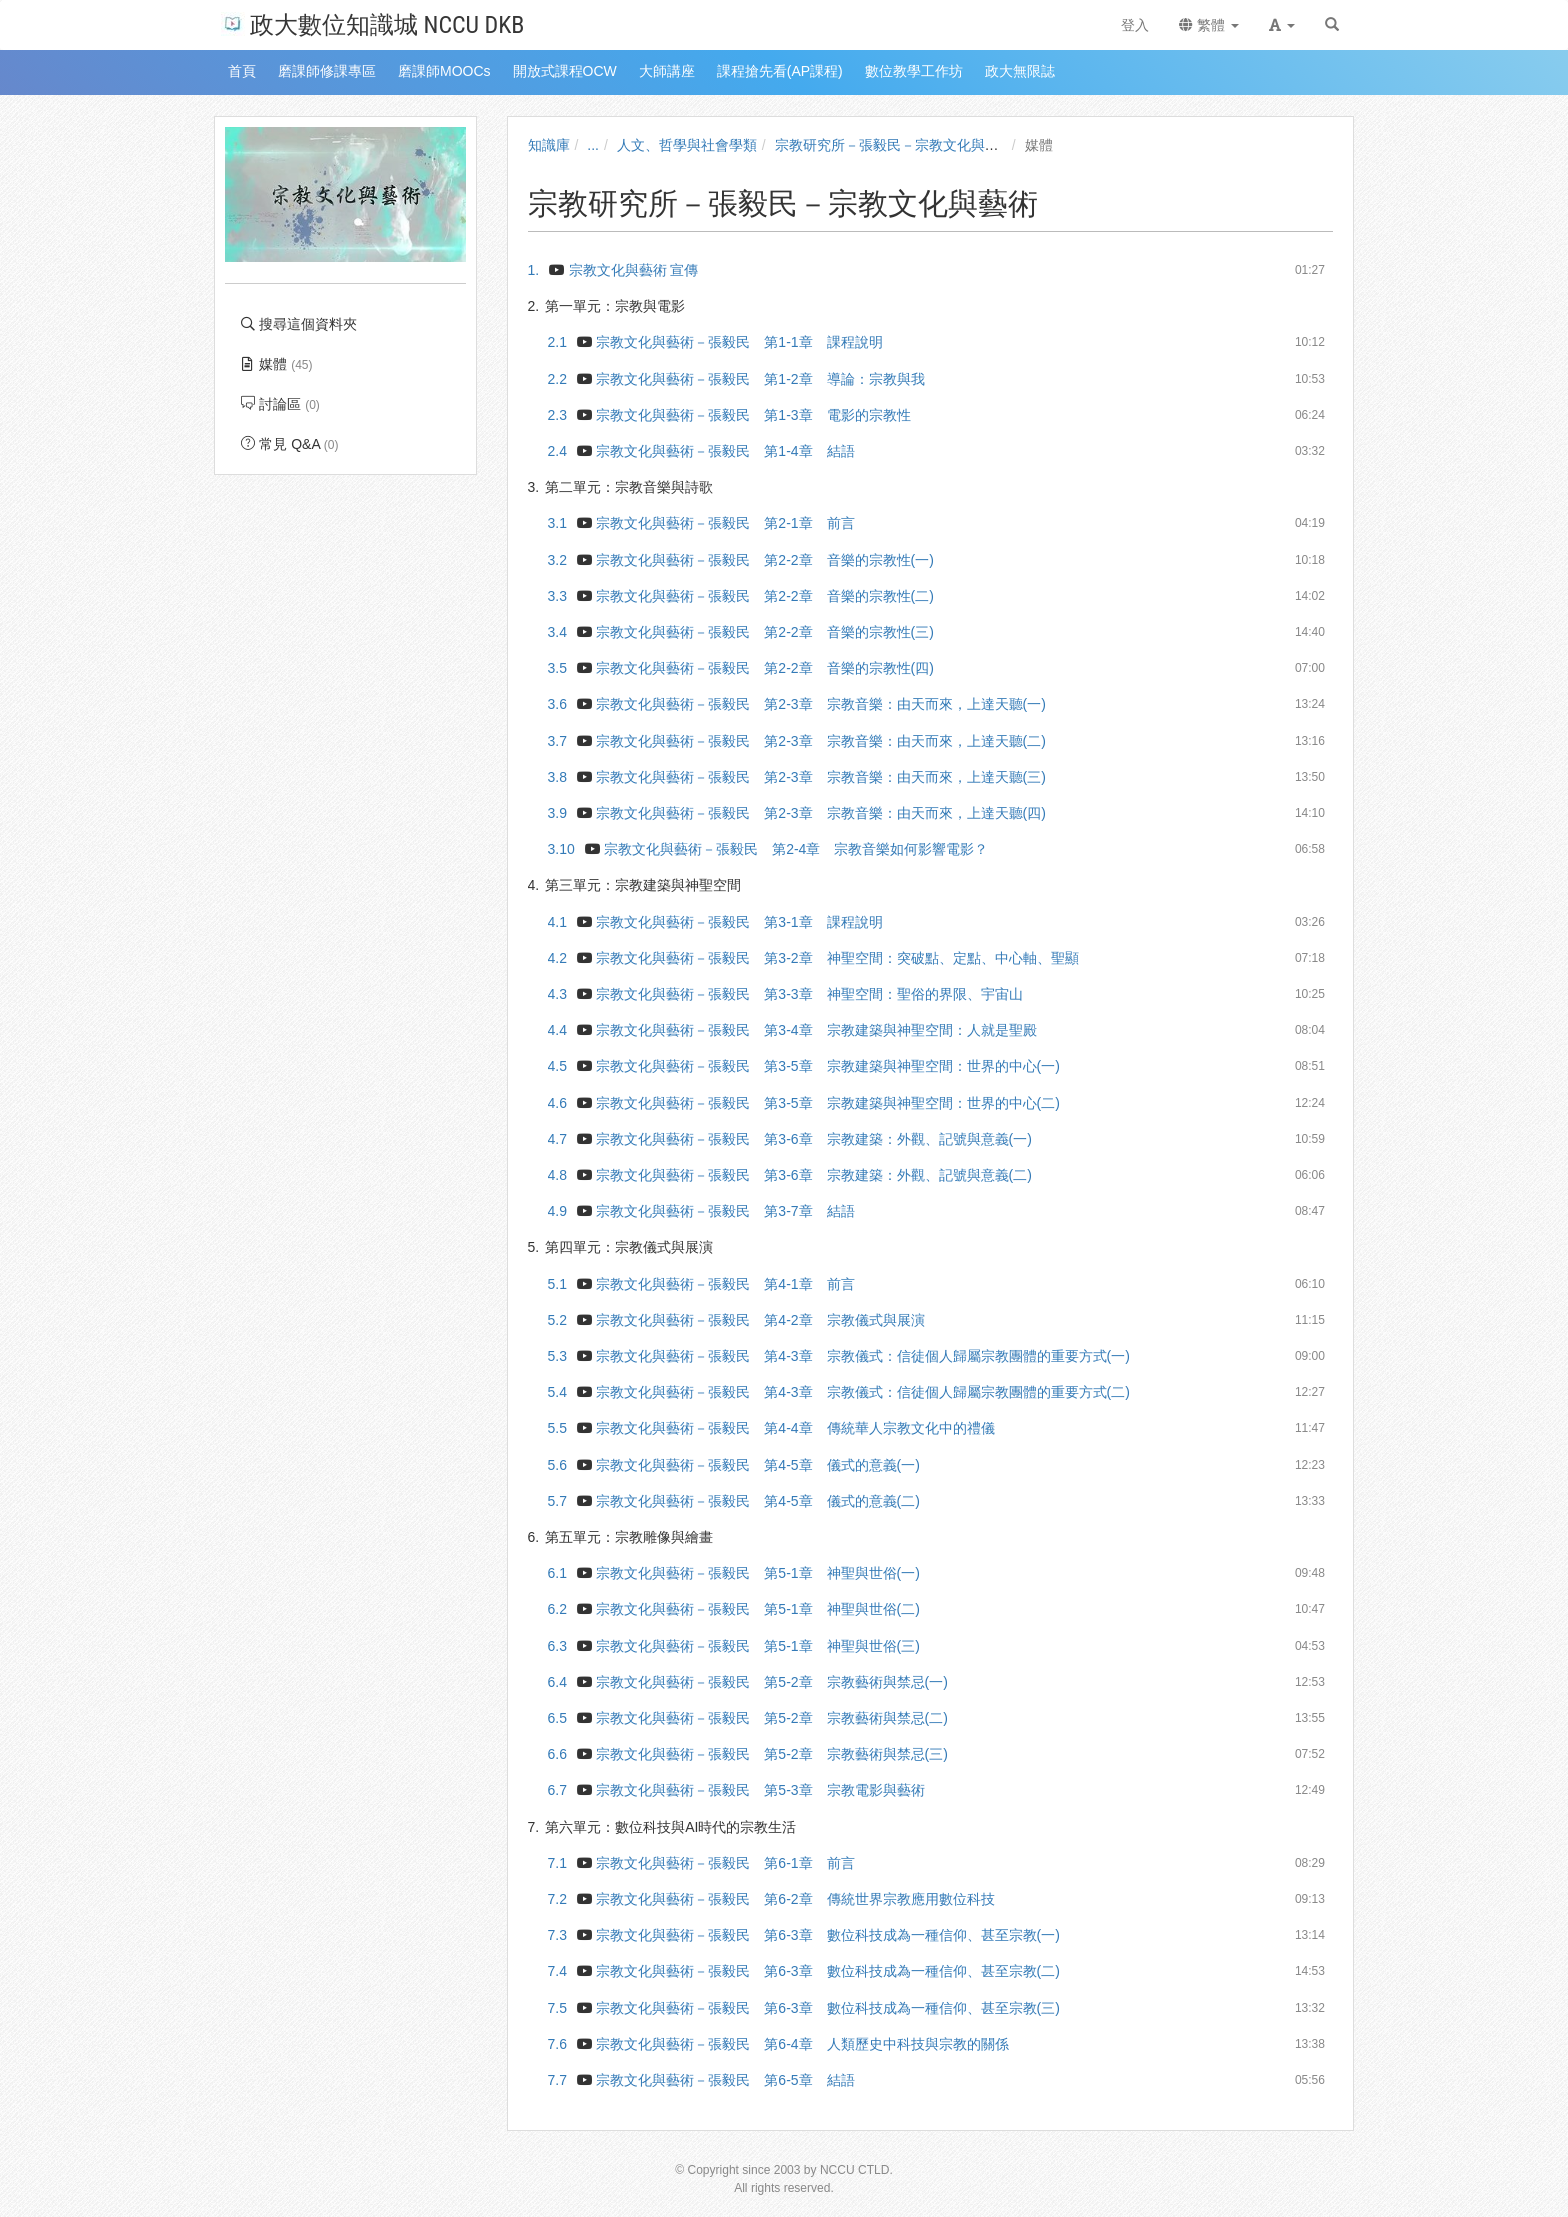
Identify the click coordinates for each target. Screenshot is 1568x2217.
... (593, 145)
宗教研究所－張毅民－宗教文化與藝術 (894, 145)
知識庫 (549, 145)
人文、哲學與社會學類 (687, 145)
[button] (1282, 25)
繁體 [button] (1209, 25)
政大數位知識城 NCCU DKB (372, 23)
